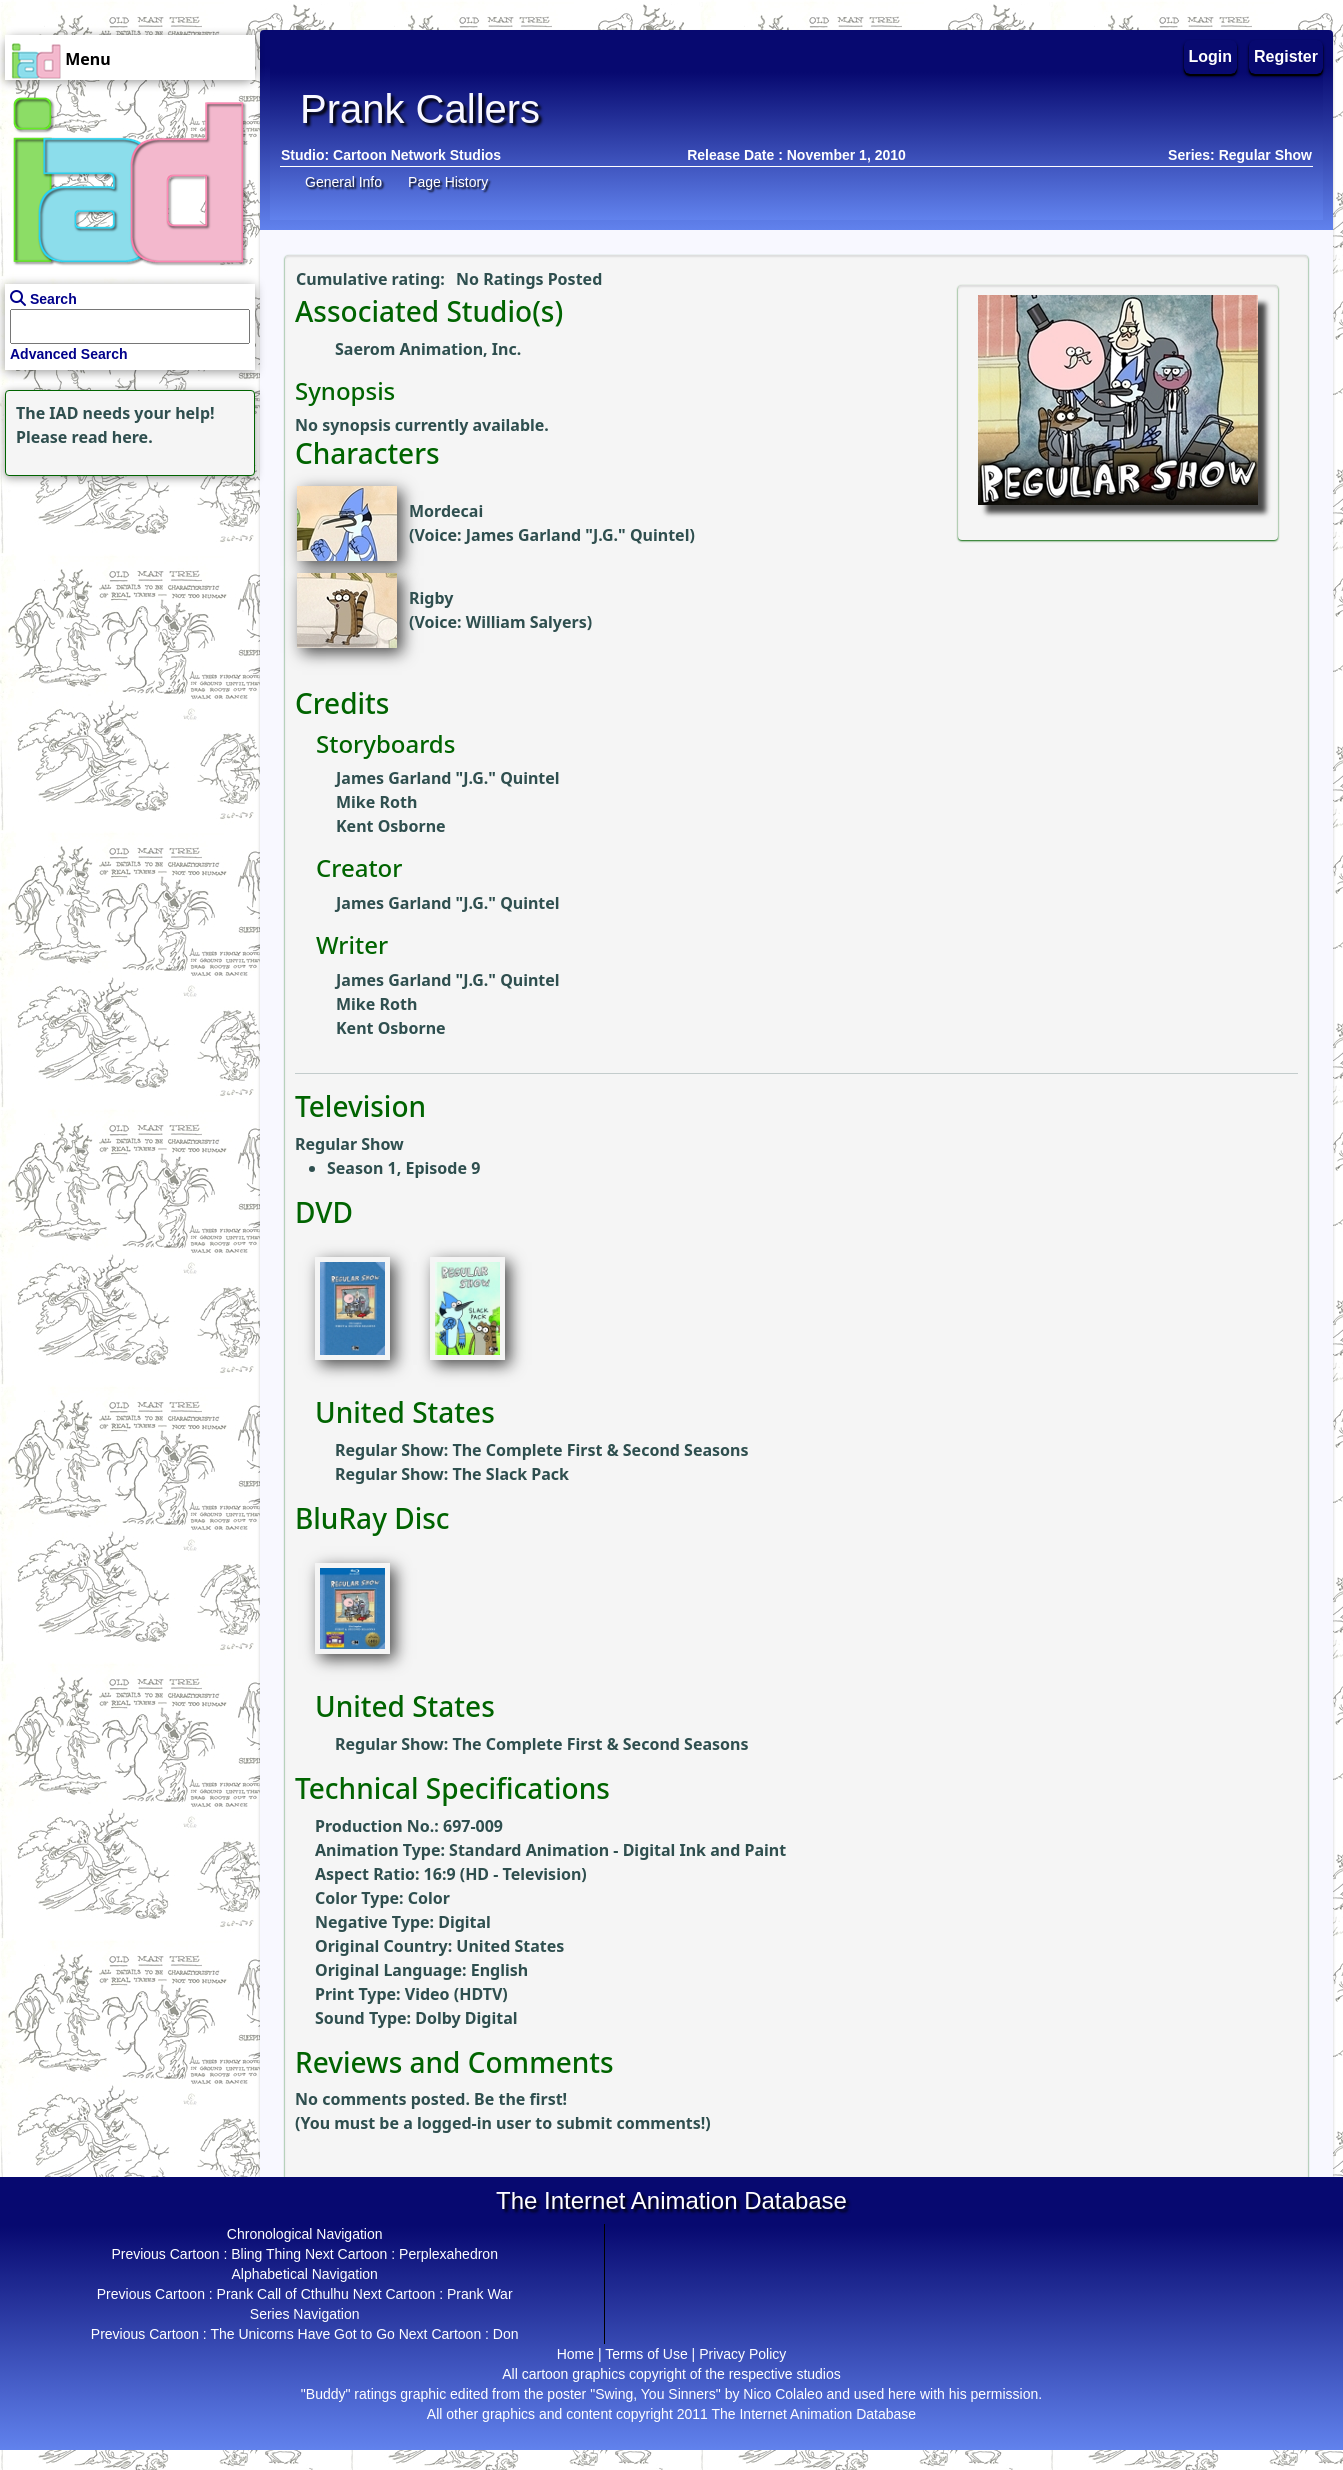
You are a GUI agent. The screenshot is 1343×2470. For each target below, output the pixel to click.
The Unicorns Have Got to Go (302, 2334)
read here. (112, 437)
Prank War (480, 2294)
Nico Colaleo (782, 2394)
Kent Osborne (391, 826)
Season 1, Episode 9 (403, 1168)
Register (1286, 56)
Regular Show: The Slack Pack (452, 1474)
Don (506, 2334)
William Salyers (526, 622)
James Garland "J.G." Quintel (578, 535)
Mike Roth (376, 802)
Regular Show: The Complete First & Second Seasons (542, 1450)
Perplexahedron (448, 2254)
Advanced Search (69, 354)
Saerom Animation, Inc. (428, 349)
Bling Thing (266, 2254)
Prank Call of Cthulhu (283, 2294)
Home (575, 2354)
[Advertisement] (125, 606)
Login (1211, 56)
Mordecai (446, 511)
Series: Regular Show (1240, 155)
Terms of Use (646, 2354)
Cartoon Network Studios (417, 155)
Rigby (431, 598)
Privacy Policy (742, 2354)
